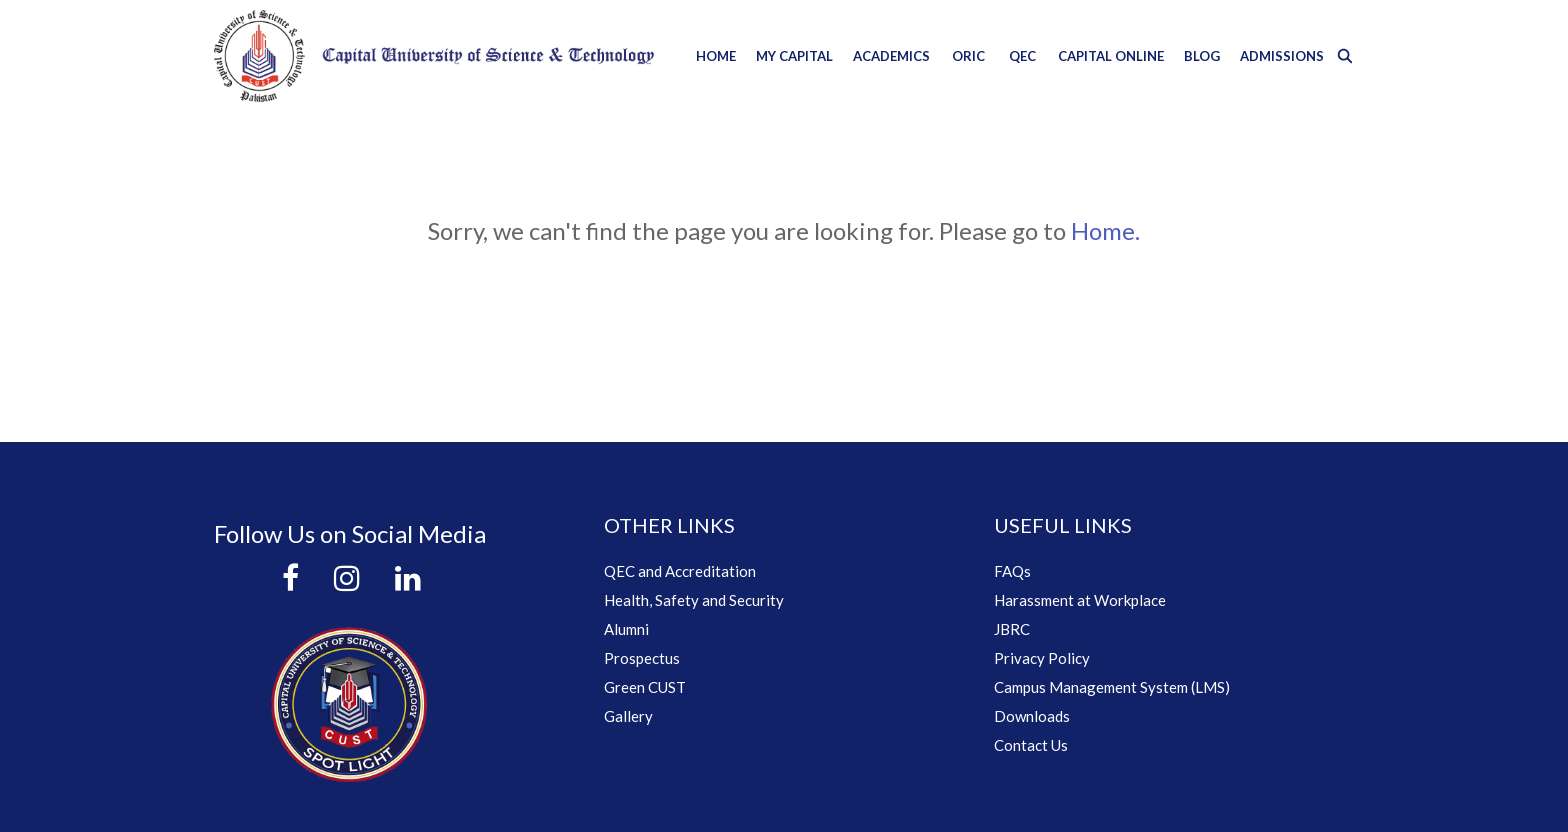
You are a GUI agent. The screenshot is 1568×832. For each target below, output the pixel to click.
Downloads (1032, 716)
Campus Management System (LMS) (1112, 687)
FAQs (1012, 571)
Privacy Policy (1042, 658)
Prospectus (642, 658)
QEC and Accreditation (680, 571)
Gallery (628, 716)
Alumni (626, 629)
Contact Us (1031, 745)
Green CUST (645, 687)
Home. (1105, 230)
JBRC (1012, 629)
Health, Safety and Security (694, 600)
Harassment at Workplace (1080, 600)
